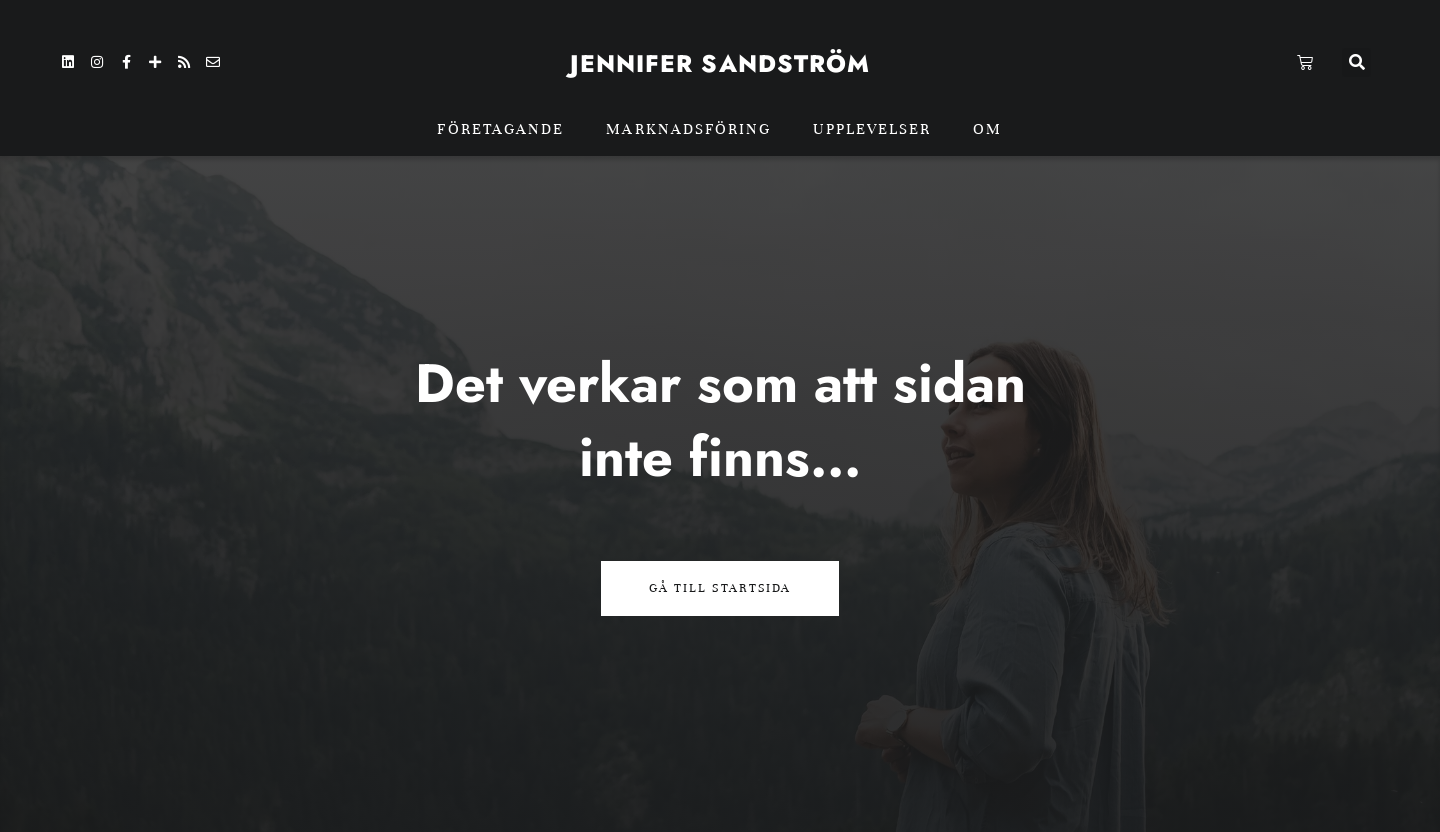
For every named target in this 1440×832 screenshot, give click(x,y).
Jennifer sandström (720, 63)
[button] (1356, 62)
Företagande (500, 129)
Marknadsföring (688, 129)
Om (987, 129)
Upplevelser (872, 129)
